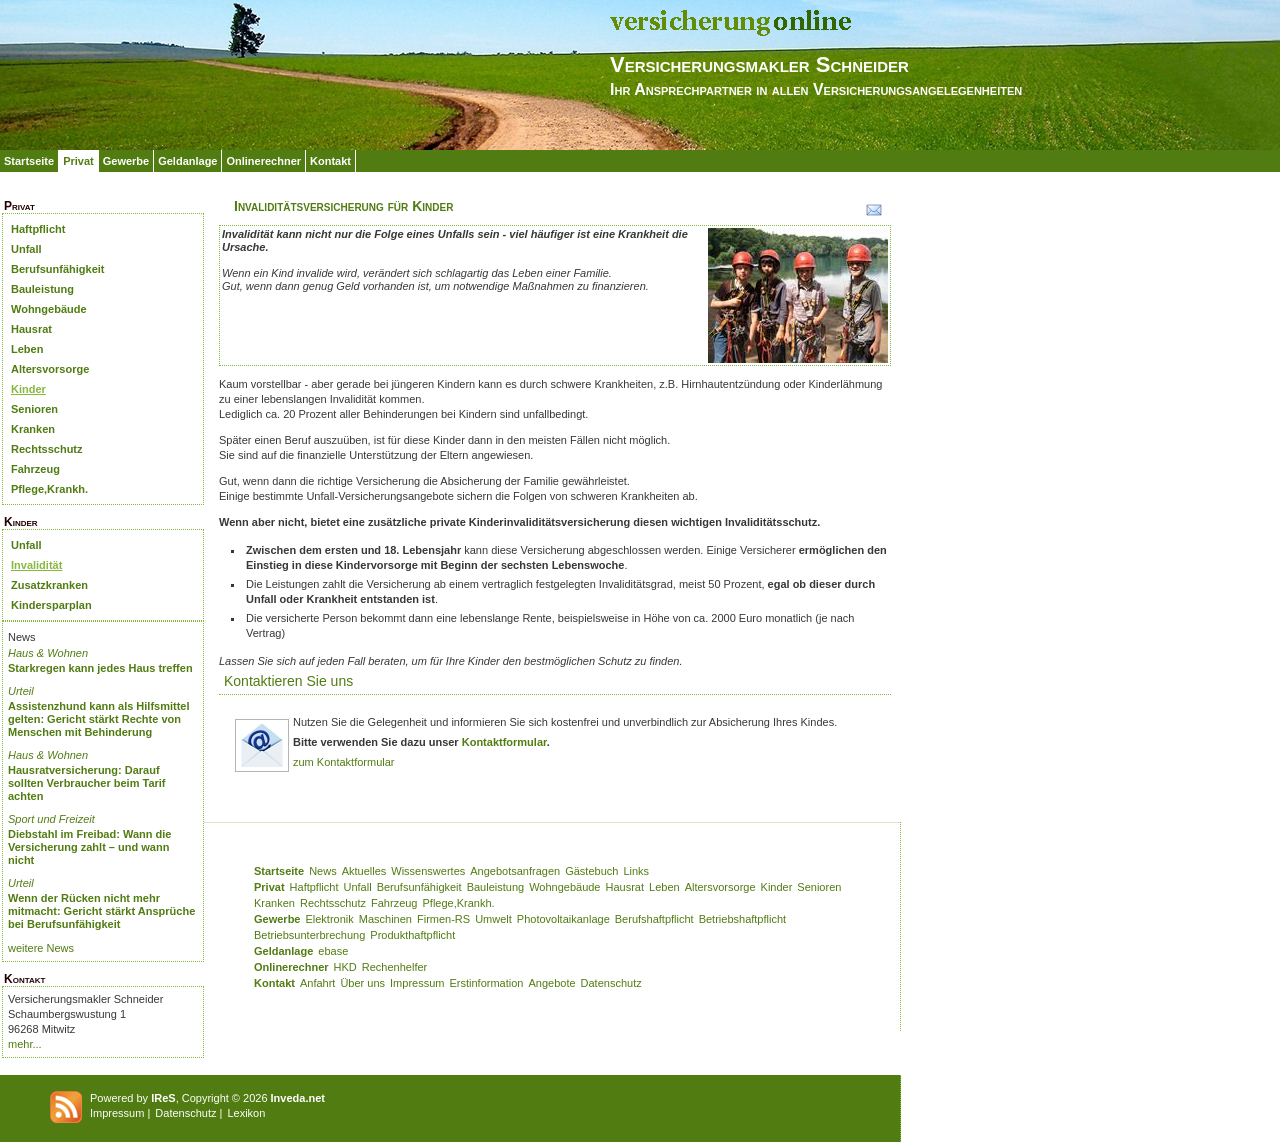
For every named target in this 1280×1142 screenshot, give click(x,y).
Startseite (29, 161)
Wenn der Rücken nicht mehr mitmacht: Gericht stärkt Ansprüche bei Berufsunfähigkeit (101, 911)
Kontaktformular (504, 742)
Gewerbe (126, 161)
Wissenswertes (428, 871)
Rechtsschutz (47, 449)
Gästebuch (591, 871)
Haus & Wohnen (48, 653)
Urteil (21, 691)
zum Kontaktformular (343, 762)
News (323, 871)
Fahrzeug (35, 469)
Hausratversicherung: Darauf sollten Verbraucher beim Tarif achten (87, 783)
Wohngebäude (49, 309)
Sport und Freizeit (51, 819)
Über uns (362, 983)
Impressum (417, 983)
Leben (27, 349)
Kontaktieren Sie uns (288, 681)
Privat (78, 161)
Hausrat (31, 329)
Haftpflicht (38, 229)
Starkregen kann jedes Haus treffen (100, 668)
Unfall (26, 249)
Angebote (551, 983)
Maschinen (385, 919)
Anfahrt (317, 983)
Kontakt (330, 161)
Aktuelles (364, 871)
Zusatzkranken (49, 585)
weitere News (41, 948)
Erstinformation (486, 983)
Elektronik (329, 919)
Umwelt (493, 919)
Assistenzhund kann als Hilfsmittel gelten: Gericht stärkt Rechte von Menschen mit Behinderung (99, 719)
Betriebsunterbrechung (309, 935)
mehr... (25, 1044)
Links (636, 871)
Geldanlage (187, 161)
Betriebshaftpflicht (742, 919)
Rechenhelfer (394, 967)
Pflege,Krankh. (49, 489)
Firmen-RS (443, 919)
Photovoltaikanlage (563, 919)
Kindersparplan (51, 605)
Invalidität (36, 565)
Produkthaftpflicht (412, 935)
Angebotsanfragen (515, 871)
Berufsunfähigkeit (58, 269)
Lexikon (246, 1113)
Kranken (33, 429)
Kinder (28, 389)
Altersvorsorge (50, 369)
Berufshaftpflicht (654, 919)
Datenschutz (611, 983)
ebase (333, 951)
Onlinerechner (263, 161)
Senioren (34, 409)
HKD (345, 967)
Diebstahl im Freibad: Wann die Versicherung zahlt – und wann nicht (89, 847)
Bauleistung (42, 289)
